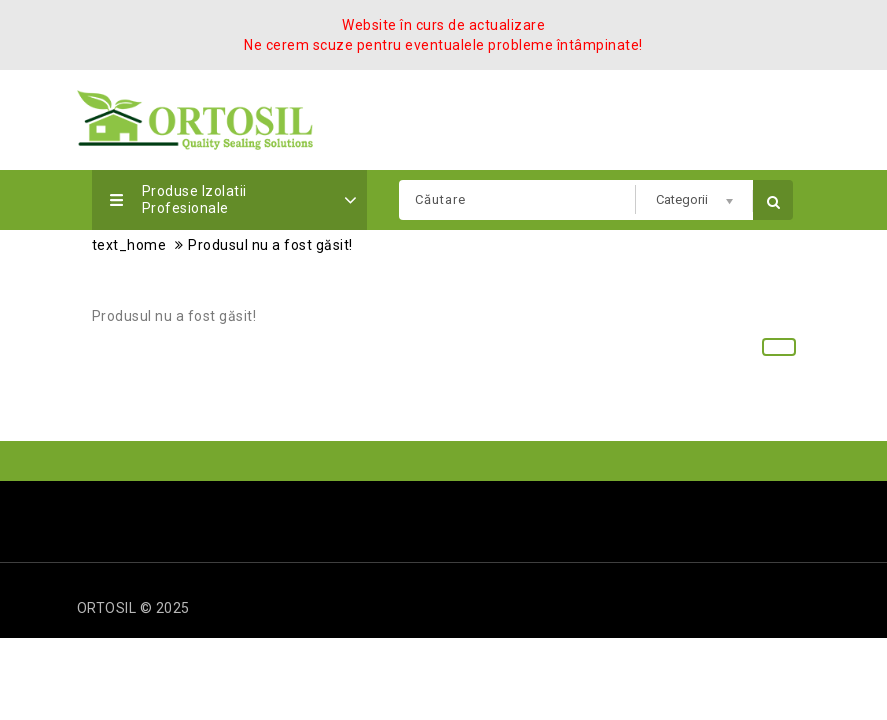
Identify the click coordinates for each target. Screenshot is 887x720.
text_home (129, 245)
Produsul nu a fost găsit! (270, 245)
